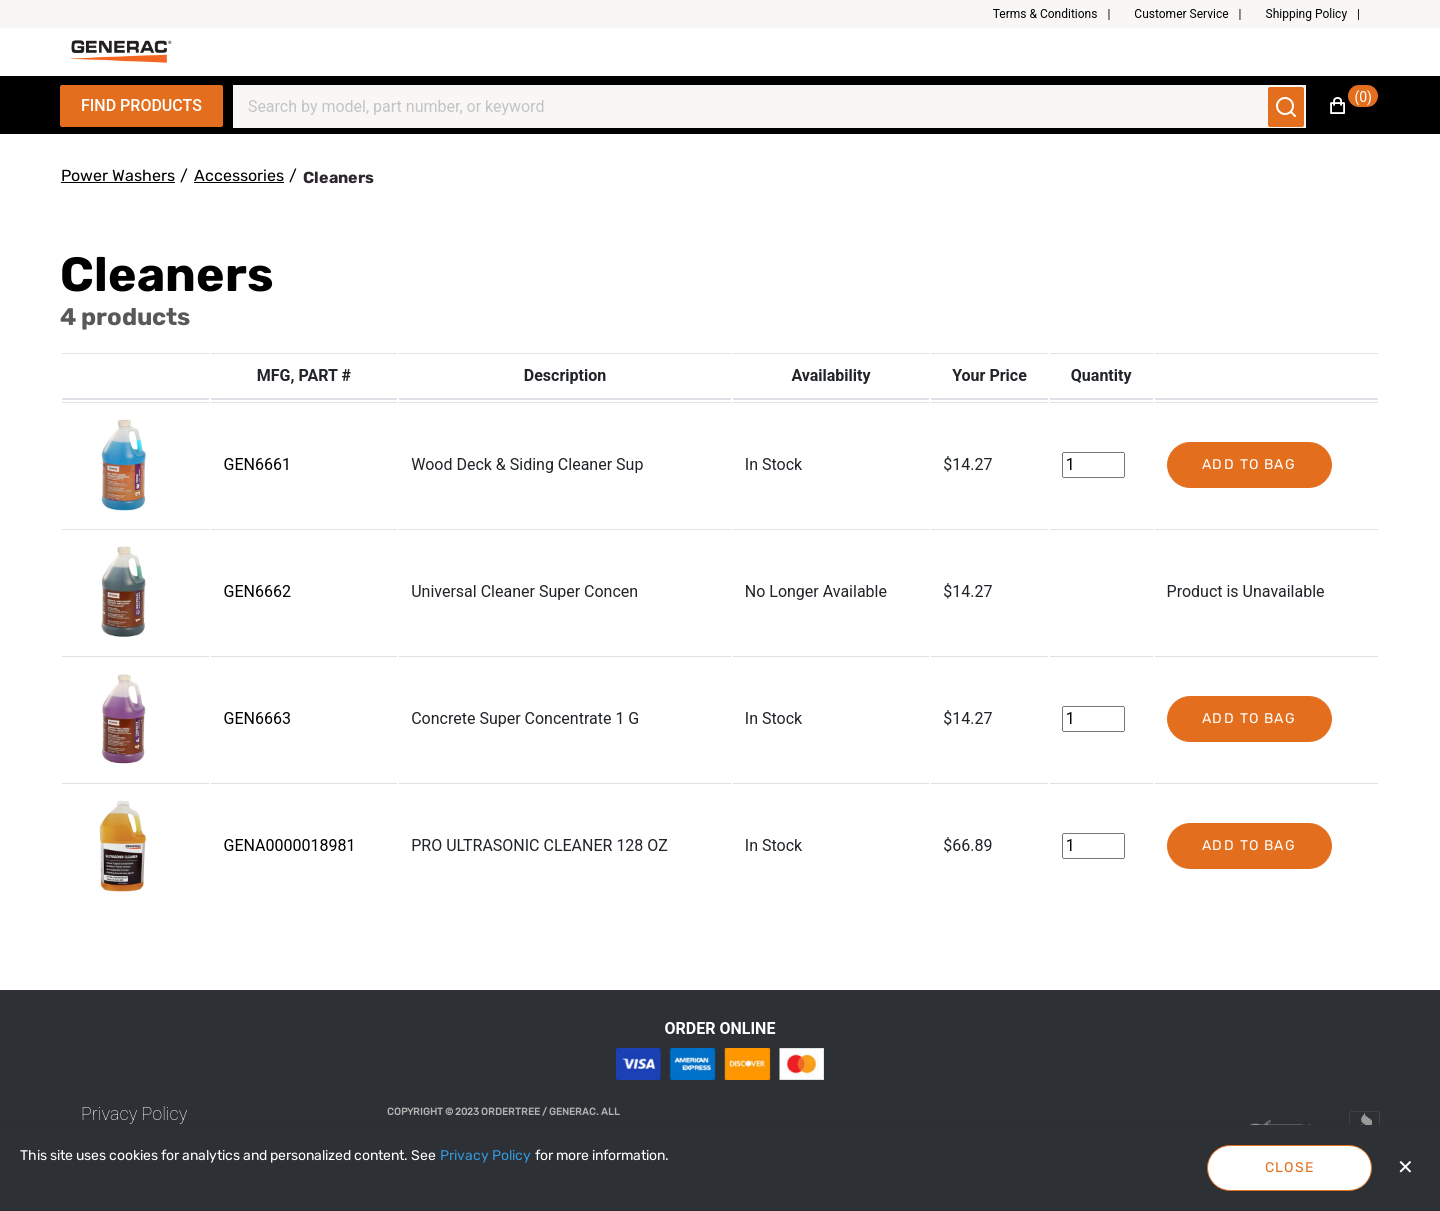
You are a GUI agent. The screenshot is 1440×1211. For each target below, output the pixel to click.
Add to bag (1249, 464)
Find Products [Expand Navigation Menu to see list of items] (141, 105)
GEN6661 (257, 464)
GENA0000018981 (290, 845)
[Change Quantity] (1093, 465)
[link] (134, 1113)
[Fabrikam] (121, 51)
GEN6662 (257, 591)
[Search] (757, 107)
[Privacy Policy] (485, 1156)
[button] (1060, 14)
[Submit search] (1286, 107)
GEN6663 (257, 718)
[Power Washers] (118, 176)
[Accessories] (239, 176)
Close (1290, 1167)
